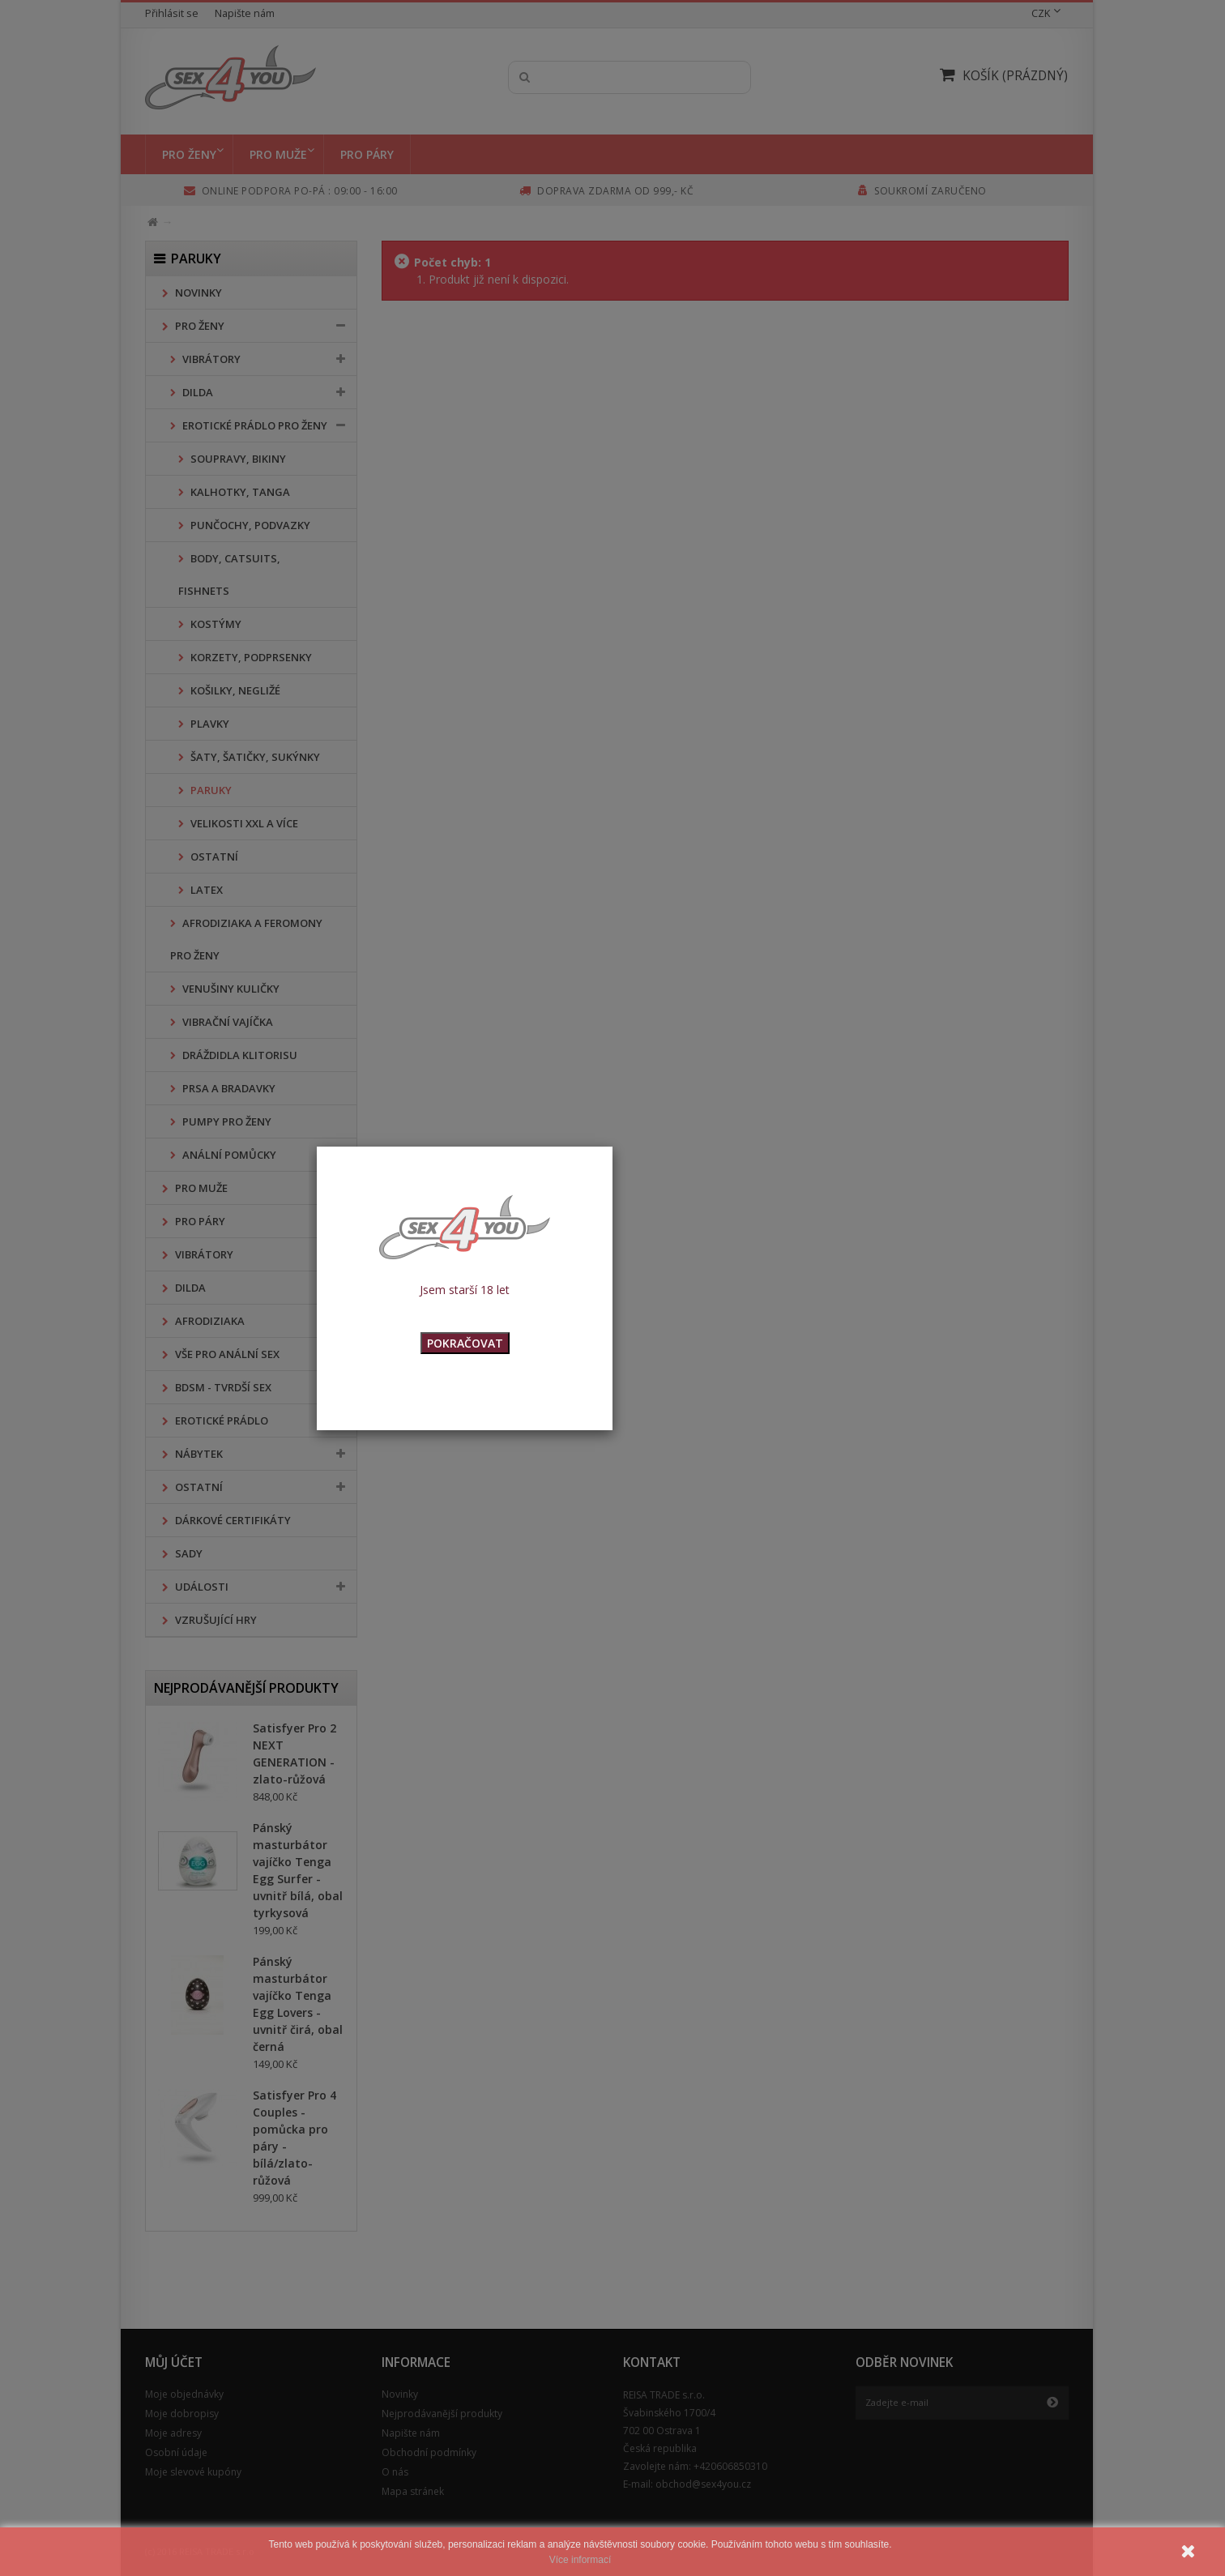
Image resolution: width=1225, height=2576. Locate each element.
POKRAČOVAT (465, 1343)
